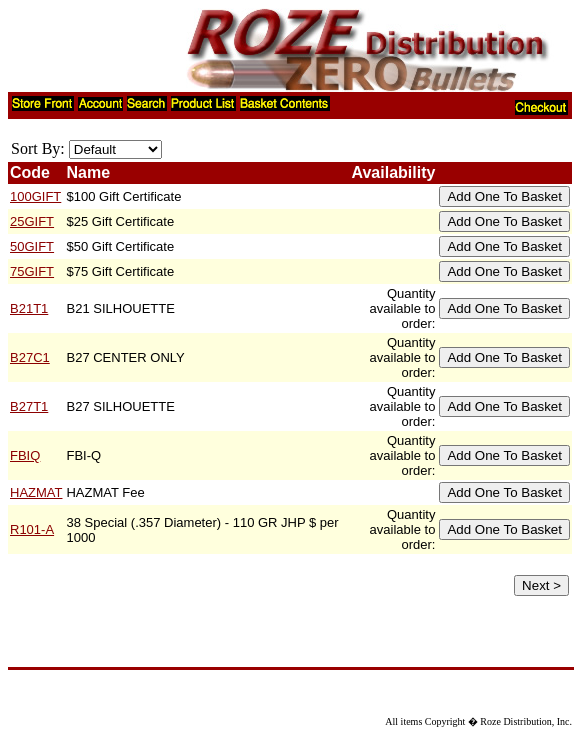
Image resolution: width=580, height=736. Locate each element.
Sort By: (38, 148)
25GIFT (32, 221)
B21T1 (29, 308)
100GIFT (35, 196)
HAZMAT (36, 492)
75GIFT (32, 271)
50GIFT (32, 246)
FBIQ (25, 455)
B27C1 (30, 357)
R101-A (32, 529)
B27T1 (29, 406)
